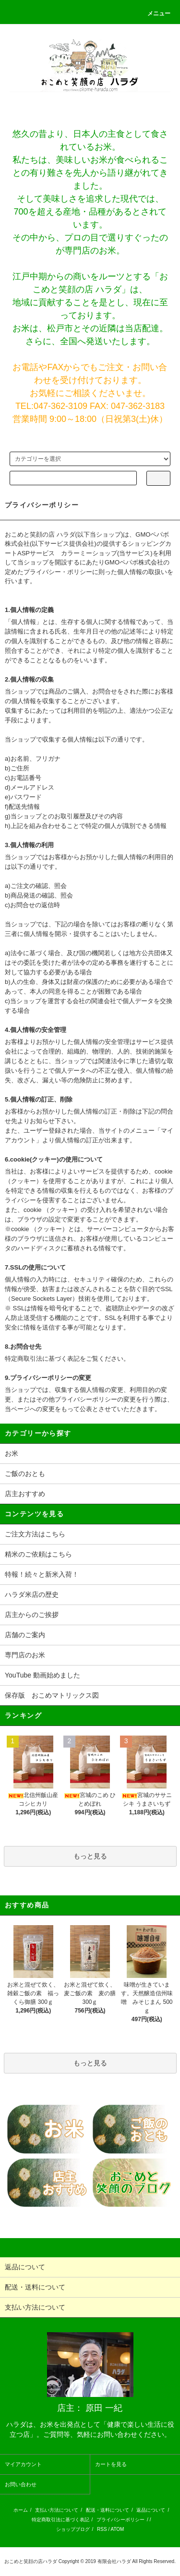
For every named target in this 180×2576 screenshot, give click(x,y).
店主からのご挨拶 (32, 1614)
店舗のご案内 (25, 1635)
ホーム (20, 2510)
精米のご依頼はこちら (38, 1554)
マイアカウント (23, 2464)
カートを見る (111, 2464)
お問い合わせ (20, 2484)
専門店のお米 (25, 1655)
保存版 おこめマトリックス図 (52, 1695)
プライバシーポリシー (120, 2519)
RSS (102, 2529)
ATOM (117, 2529)
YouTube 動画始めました (42, 1675)
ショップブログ (73, 2529)
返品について (150, 2510)
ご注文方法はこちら (35, 1534)
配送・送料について (107, 2510)
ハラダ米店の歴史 (32, 1594)
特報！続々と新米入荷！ (42, 1574)
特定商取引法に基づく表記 (60, 2519)
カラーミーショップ (89, 553)
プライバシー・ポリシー (58, 571)
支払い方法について (56, 2510)
